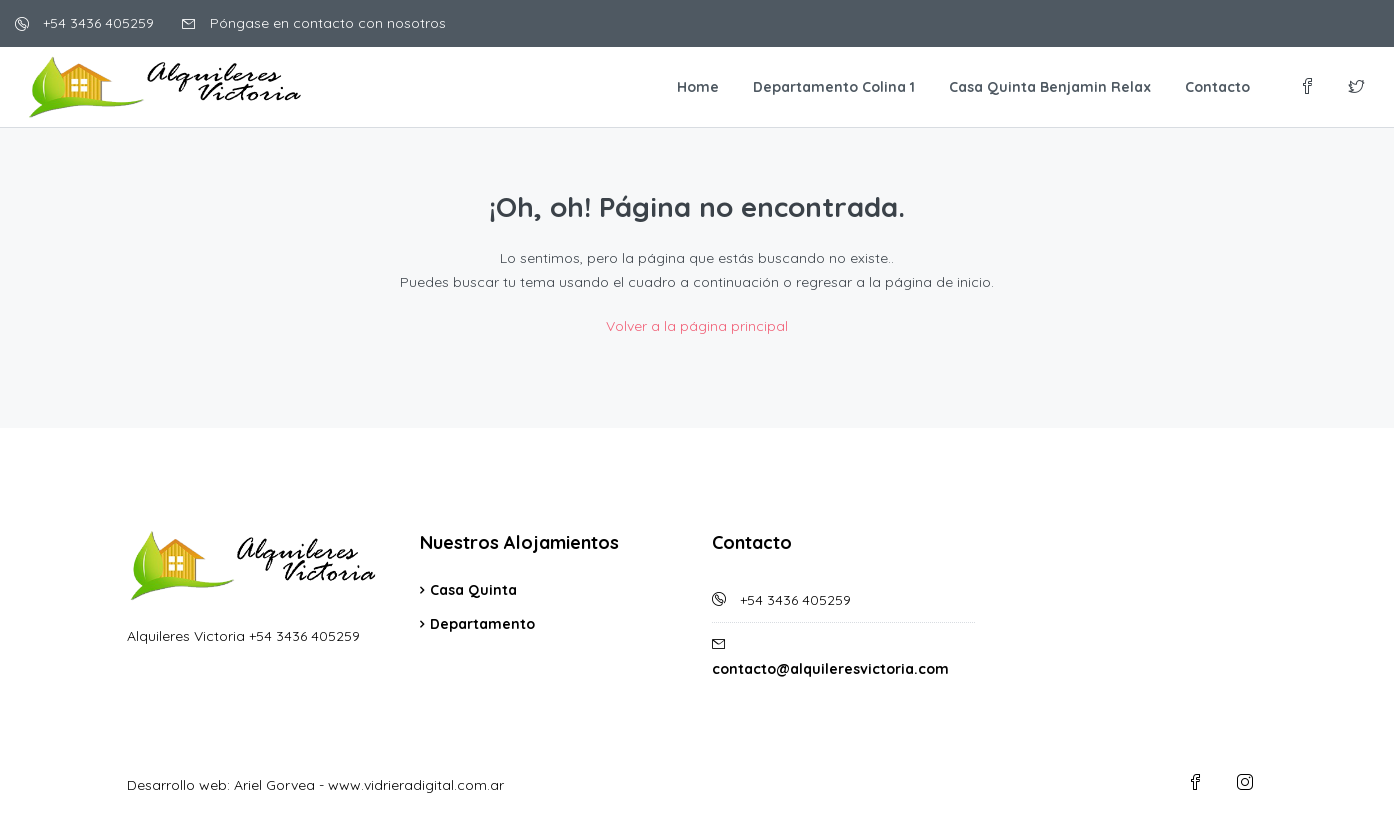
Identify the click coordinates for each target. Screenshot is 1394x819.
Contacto (1217, 87)
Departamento (482, 624)
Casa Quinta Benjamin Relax (1050, 87)
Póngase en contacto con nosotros (314, 23)
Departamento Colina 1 (834, 87)
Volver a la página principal (697, 326)
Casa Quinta (473, 590)
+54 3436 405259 (84, 23)
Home (698, 87)
